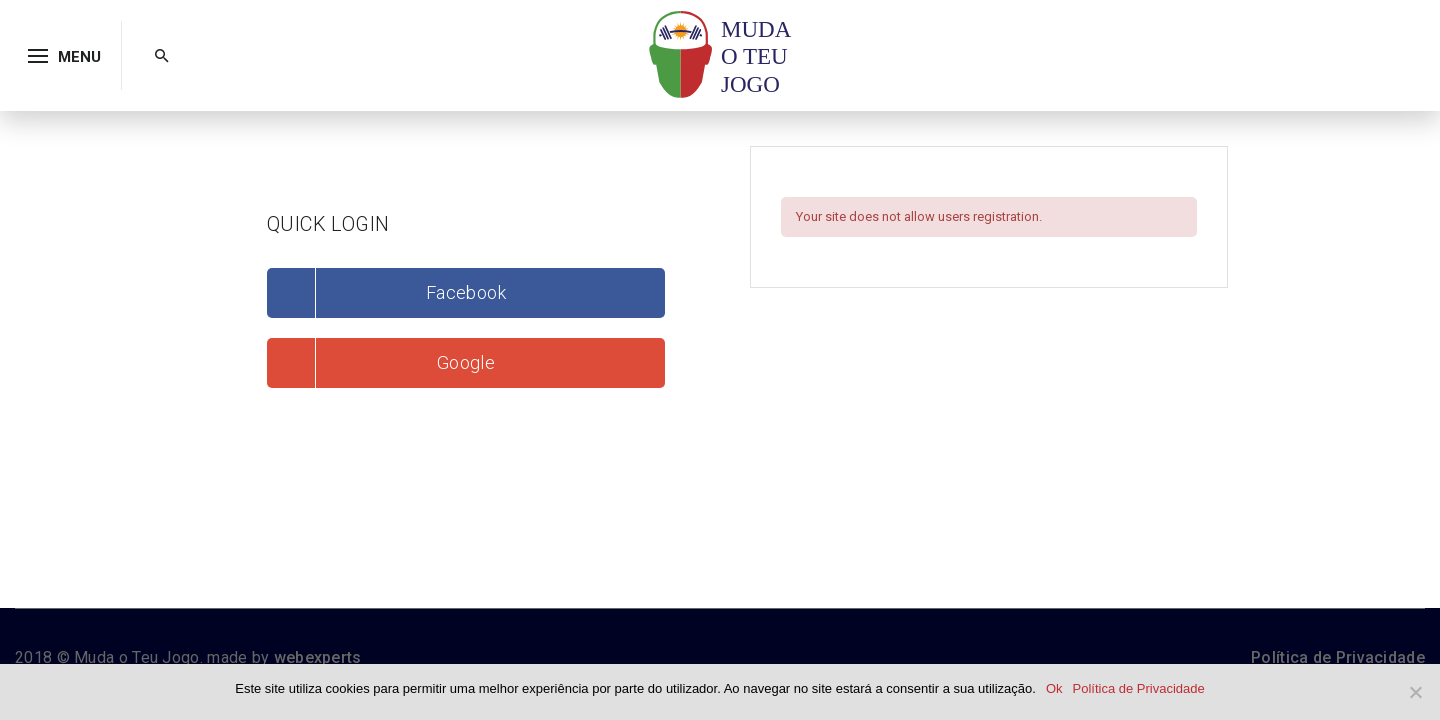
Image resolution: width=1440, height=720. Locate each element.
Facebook (466, 292)
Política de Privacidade (1338, 657)
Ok (1054, 688)
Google (466, 362)
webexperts (318, 657)
